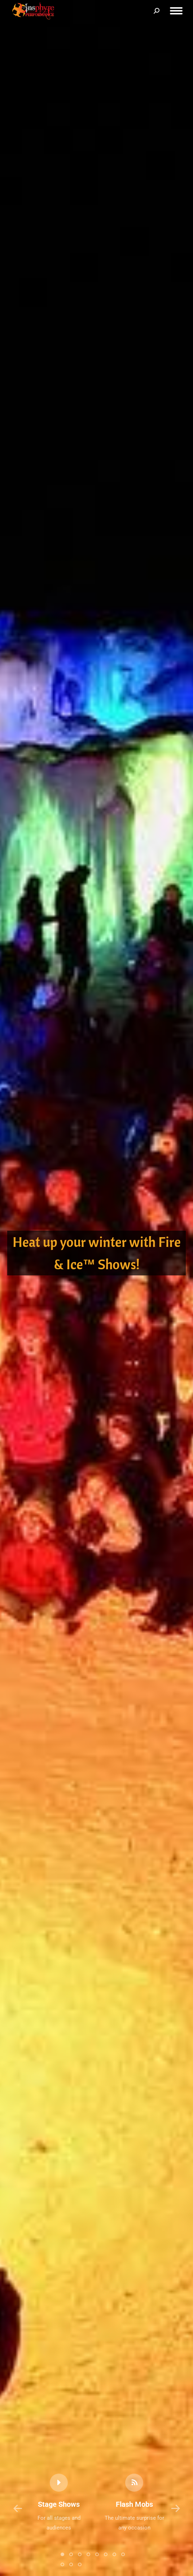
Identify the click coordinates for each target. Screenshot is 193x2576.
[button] (17, 2508)
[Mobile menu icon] (176, 11)
